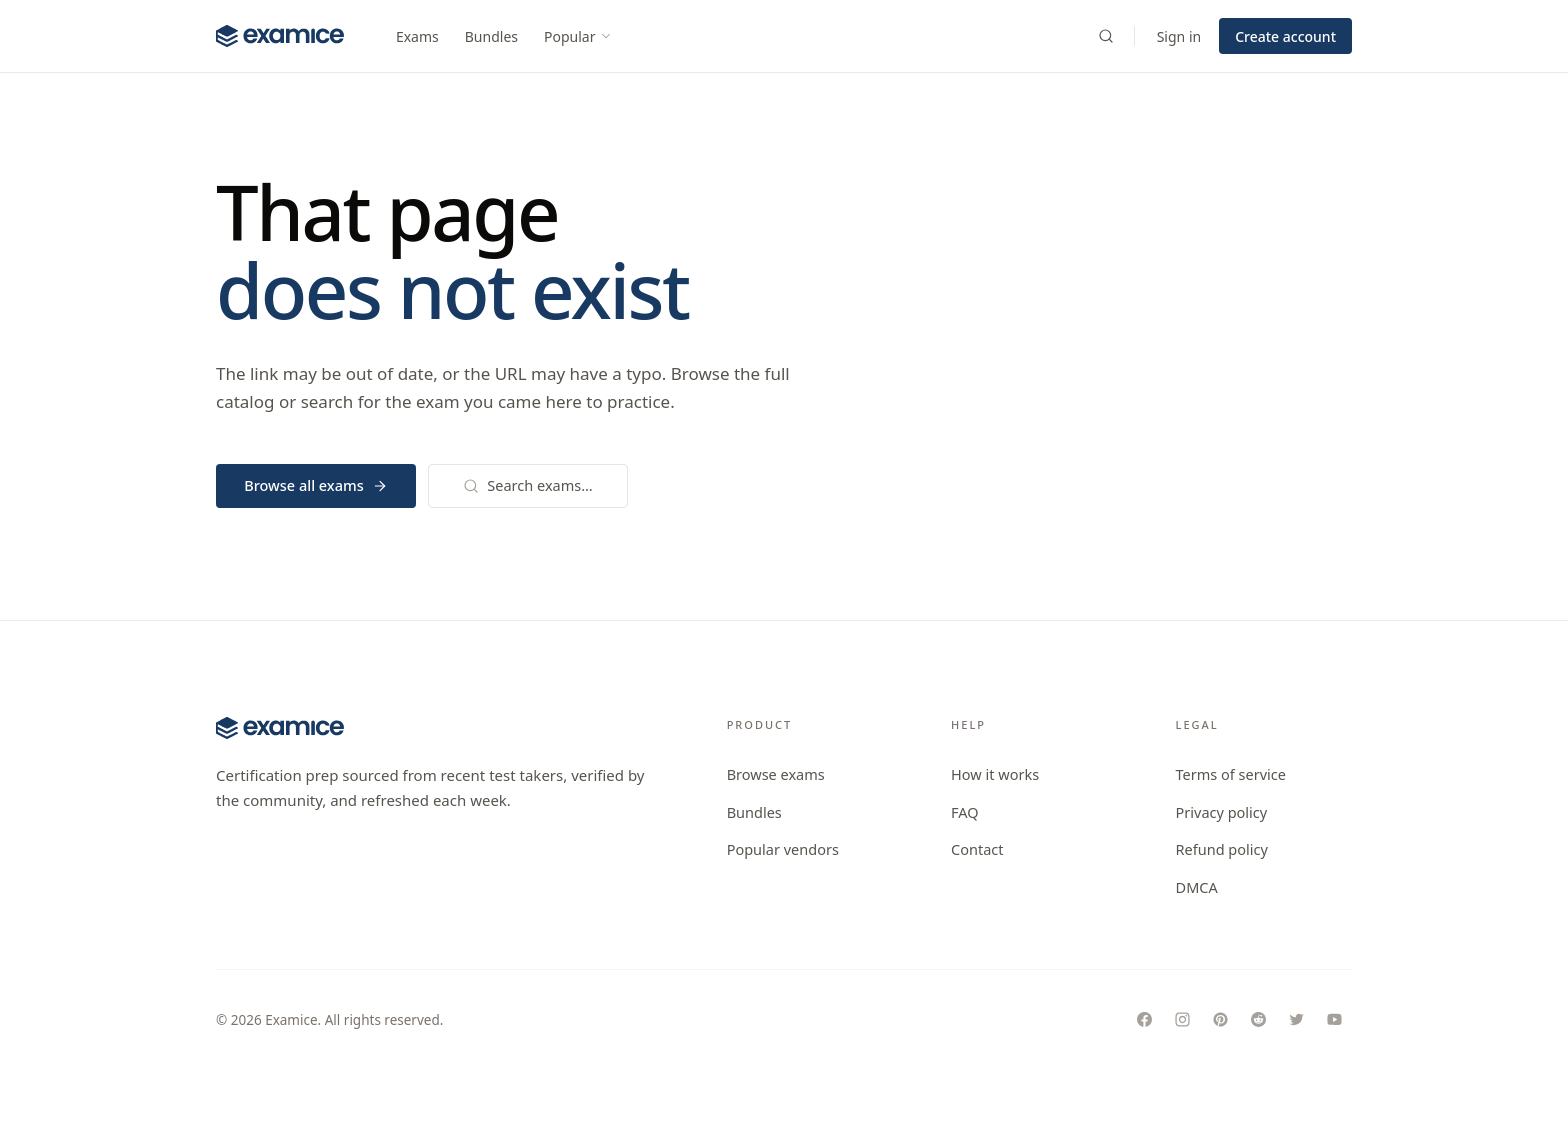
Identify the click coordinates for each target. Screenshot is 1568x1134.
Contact (977, 849)
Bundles (491, 36)
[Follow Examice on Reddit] (1258, 1020)
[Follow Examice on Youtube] (1334, 1020)
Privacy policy (1222, 812)
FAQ (965, 812)
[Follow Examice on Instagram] (1182, 1020)
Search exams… (527, 485)
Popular (578, 36)
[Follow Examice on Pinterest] (1220, 1020)
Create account (1285, 36)
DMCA (1197, 887)
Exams (417, 36)
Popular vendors (783, 849)
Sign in (1179, 36)
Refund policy (1222, 849)
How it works (995, 774)
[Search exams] (1106, 36)
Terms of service (1231, 774)
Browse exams (776, 774)
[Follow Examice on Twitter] (1296, 1020)
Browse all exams (316, 485)
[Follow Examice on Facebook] (1144, 1020)
